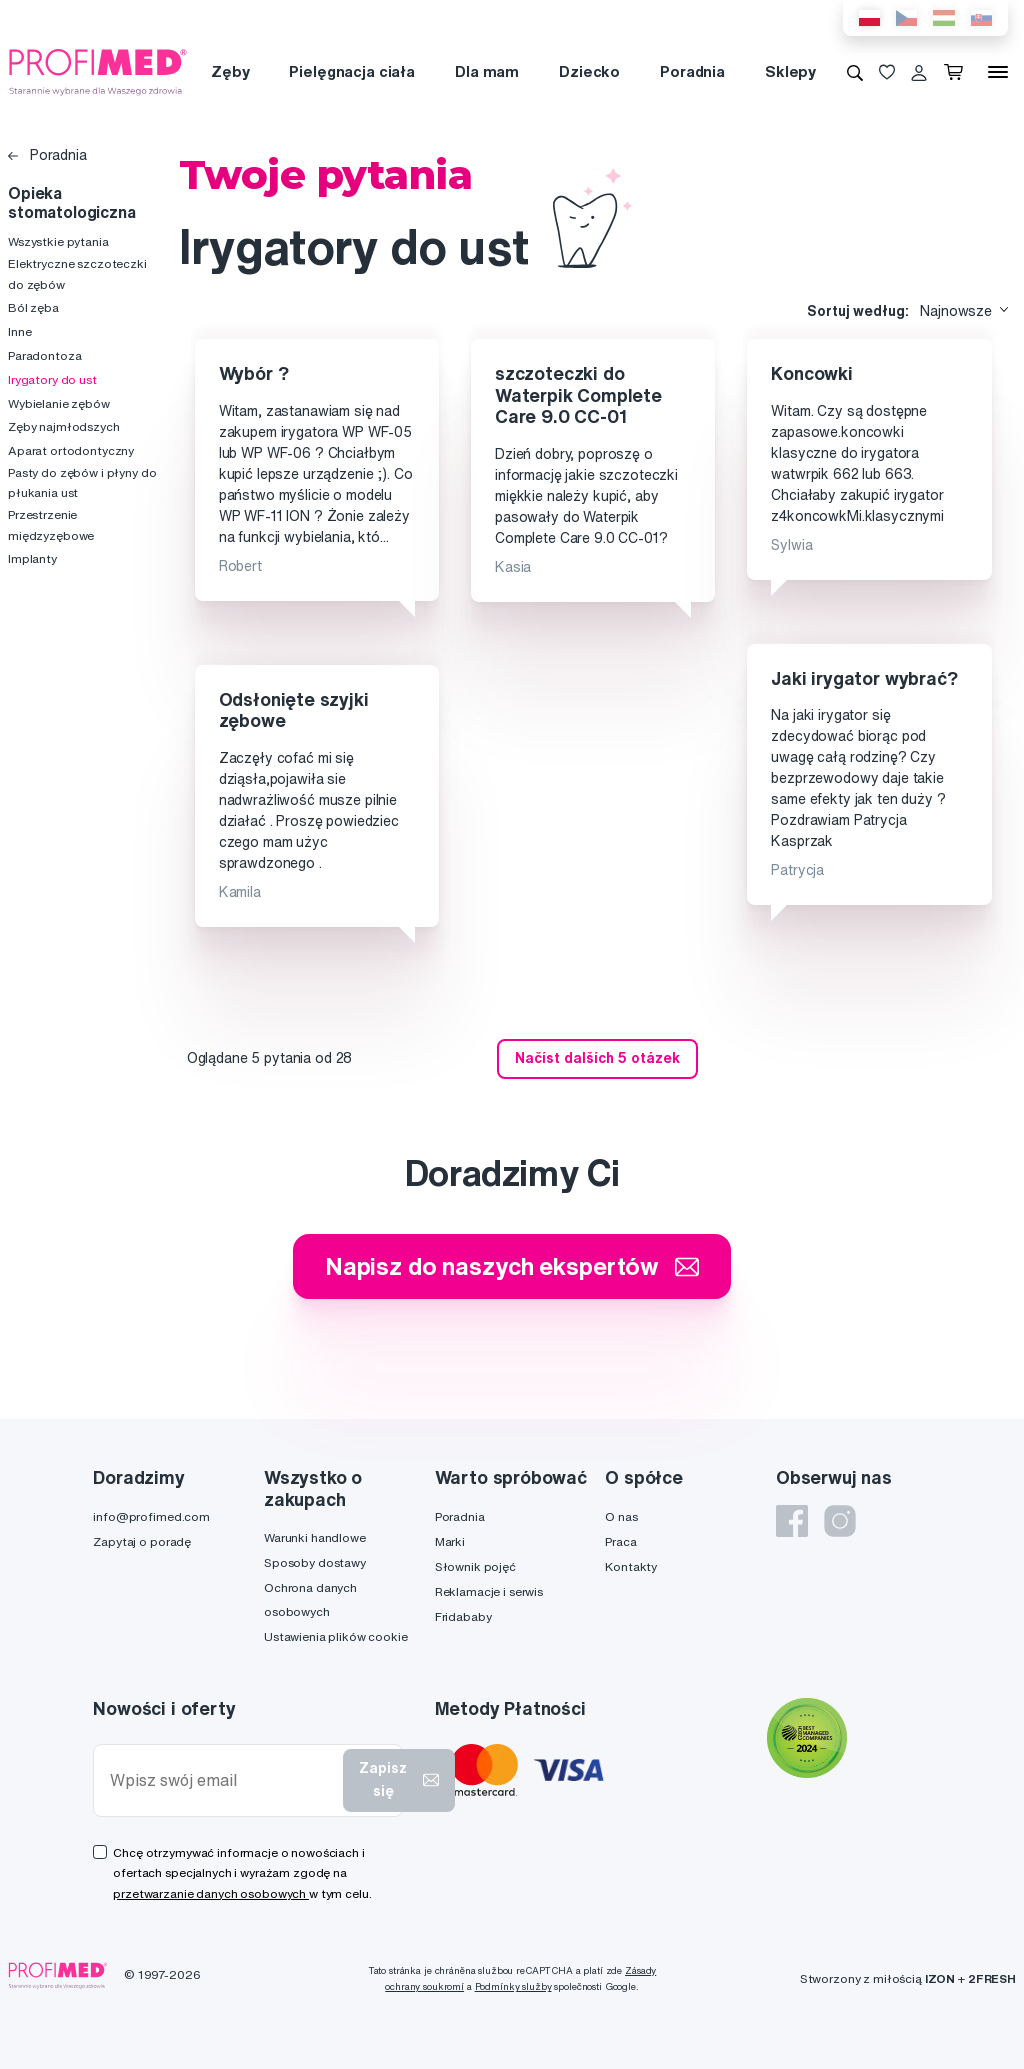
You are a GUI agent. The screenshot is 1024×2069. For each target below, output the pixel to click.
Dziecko (589, 71)
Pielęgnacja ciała (352, 71)
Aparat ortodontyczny (71, 450)
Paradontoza (44, 355)
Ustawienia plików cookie (336, 1636)
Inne (19, 331)
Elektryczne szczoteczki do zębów (77, 273)
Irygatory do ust (52, 379)
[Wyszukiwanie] (855, 72)
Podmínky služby (513, 1986)
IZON (940, 1978)
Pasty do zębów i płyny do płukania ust (82, 482)
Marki (450, 1541)
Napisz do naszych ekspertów (512, 1266)
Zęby (230, 71)
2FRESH (992, 1978)
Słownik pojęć (475, 1566)
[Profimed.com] (98, 71)
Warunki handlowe (315, 1537)
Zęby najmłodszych (64, 426)
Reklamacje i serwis (489, 1591)
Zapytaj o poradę (142, 1541)
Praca (620, 1541)
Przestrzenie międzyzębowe (51, 524)
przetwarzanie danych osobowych (211, 1893)
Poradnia (692, 71)
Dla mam (487, 71)
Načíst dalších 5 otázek (597, 1058)
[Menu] (998, 72)
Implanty (32, 558)
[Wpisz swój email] (222, 1780)
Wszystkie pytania (58, 241)
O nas (621, 1516)
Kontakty (631, 1566)
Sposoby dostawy (315, 1562)
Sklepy (790, 71)
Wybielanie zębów (59, 403)
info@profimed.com (151, 1516)
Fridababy (463, 1616)
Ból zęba (33, 307)
